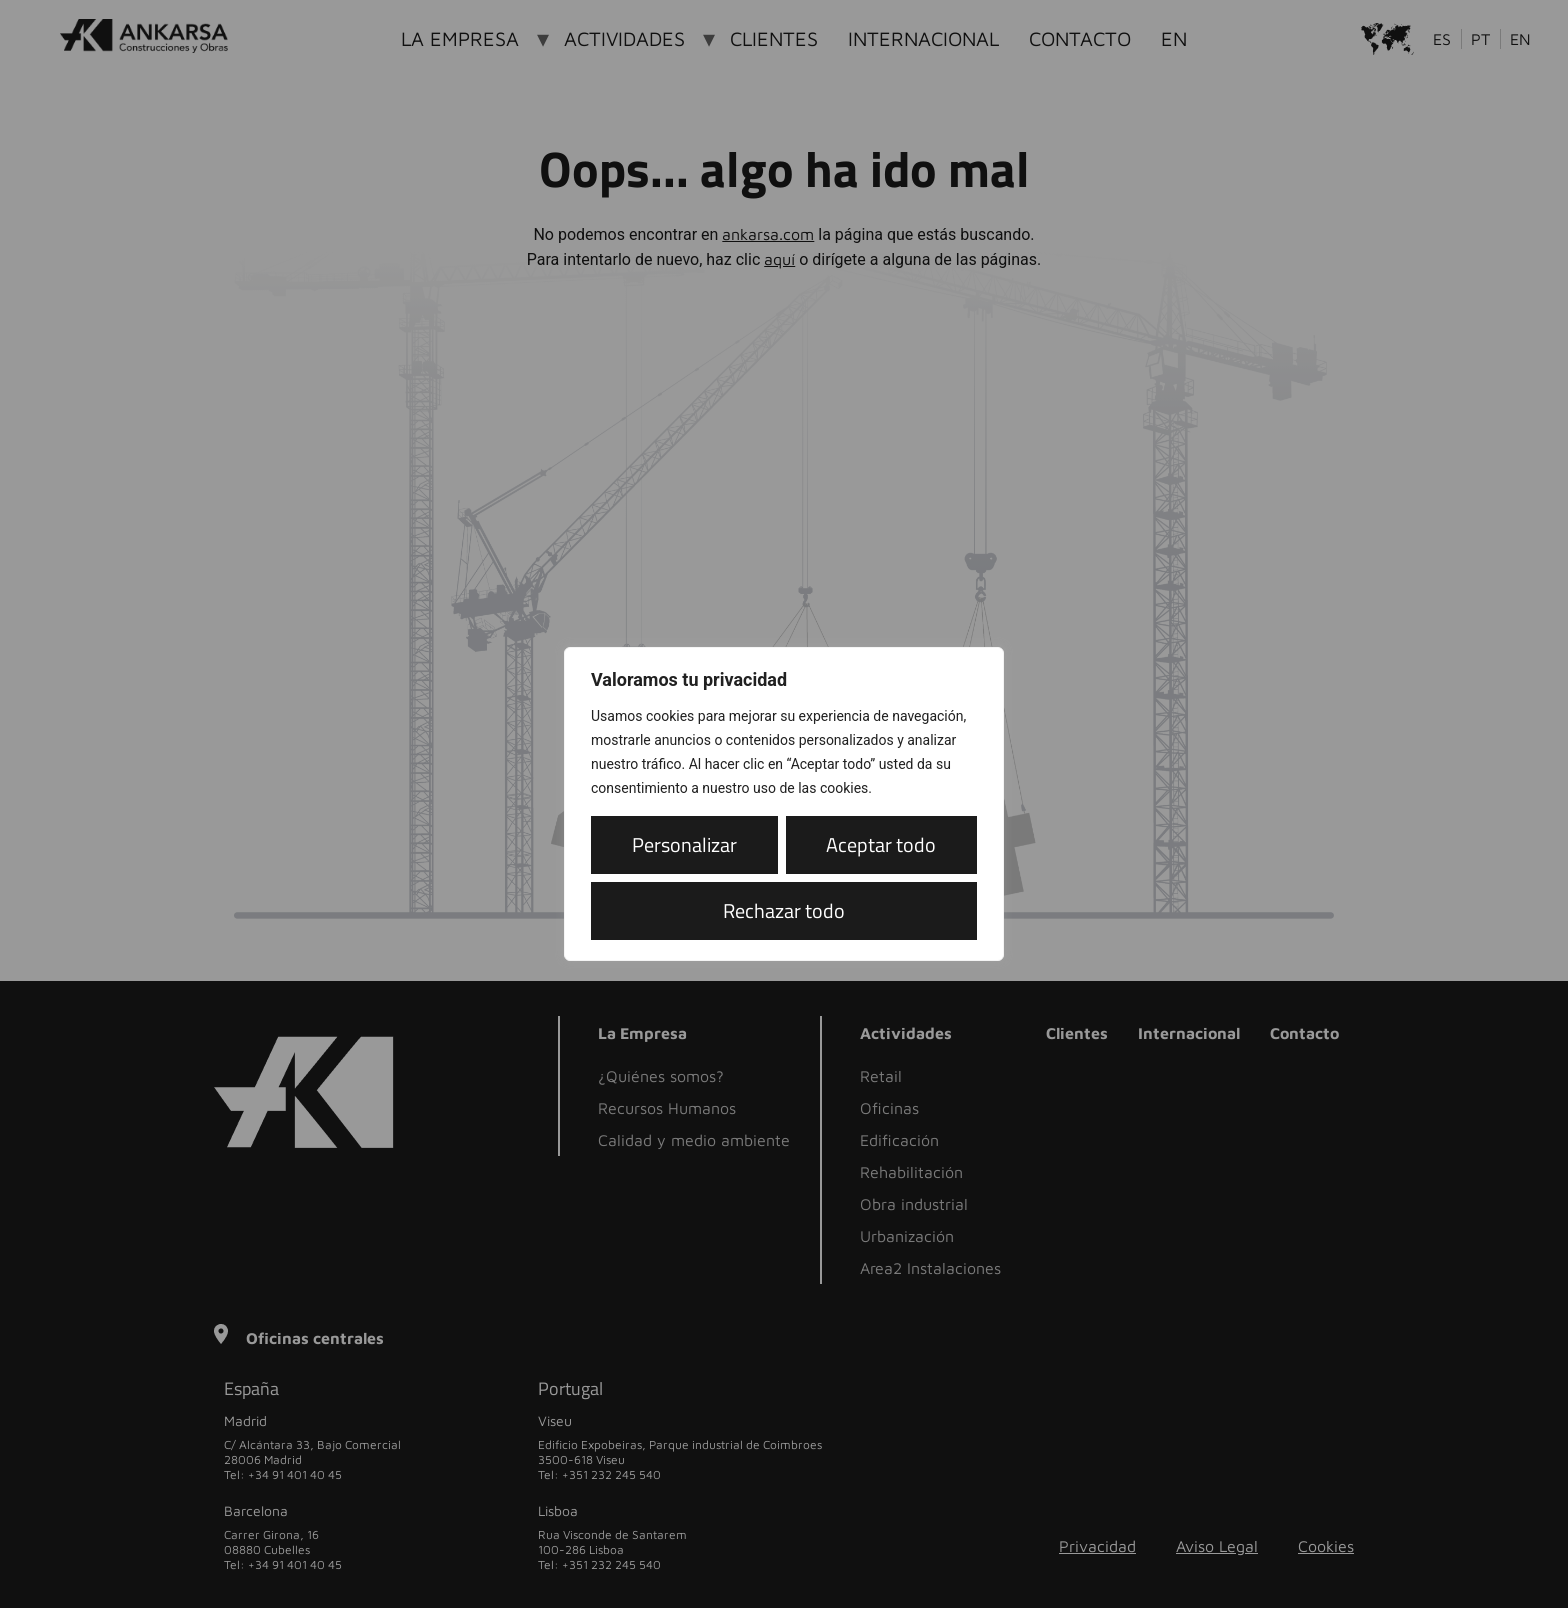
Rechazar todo (878, 844)
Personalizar (681, 844)
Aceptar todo (784, 910)
